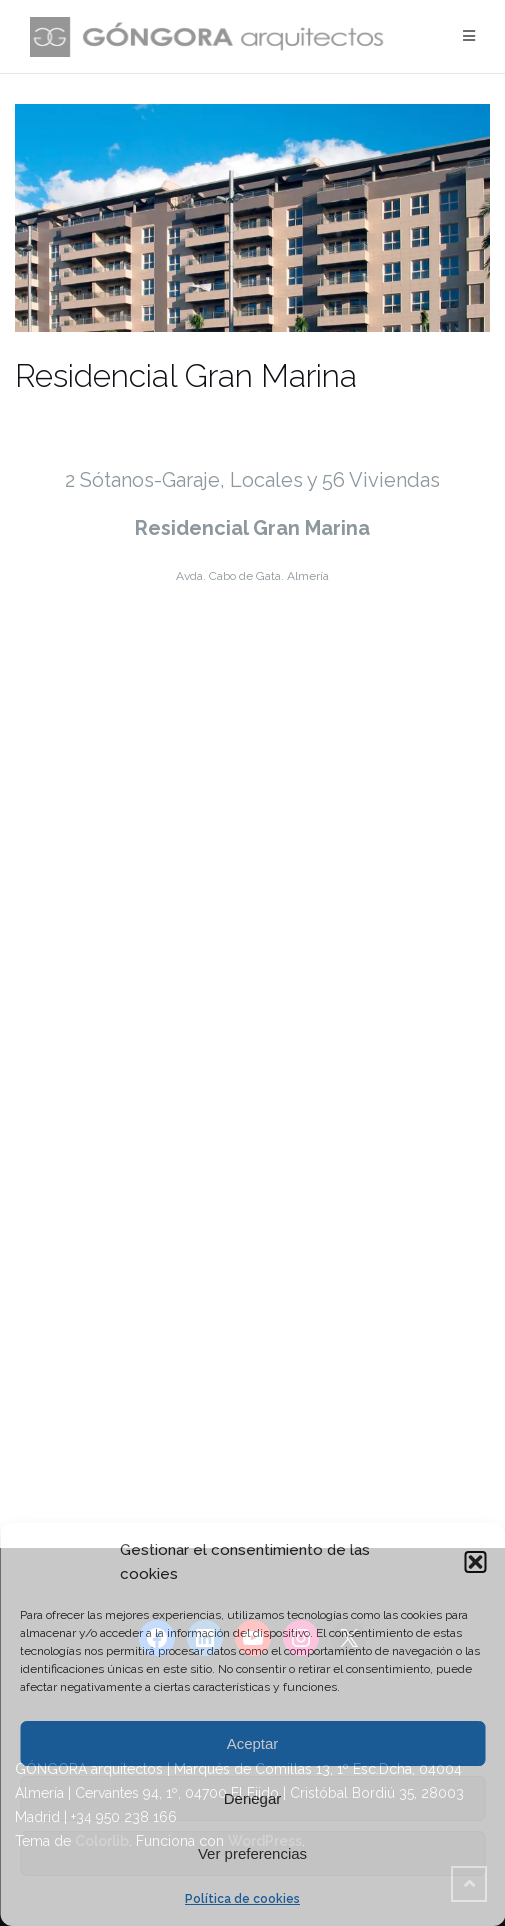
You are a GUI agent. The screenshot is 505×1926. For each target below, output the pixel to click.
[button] (475, 1562)
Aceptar (253, 1743)
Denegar (253, 1798)
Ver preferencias (252, 1853)
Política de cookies (242, 1899)
